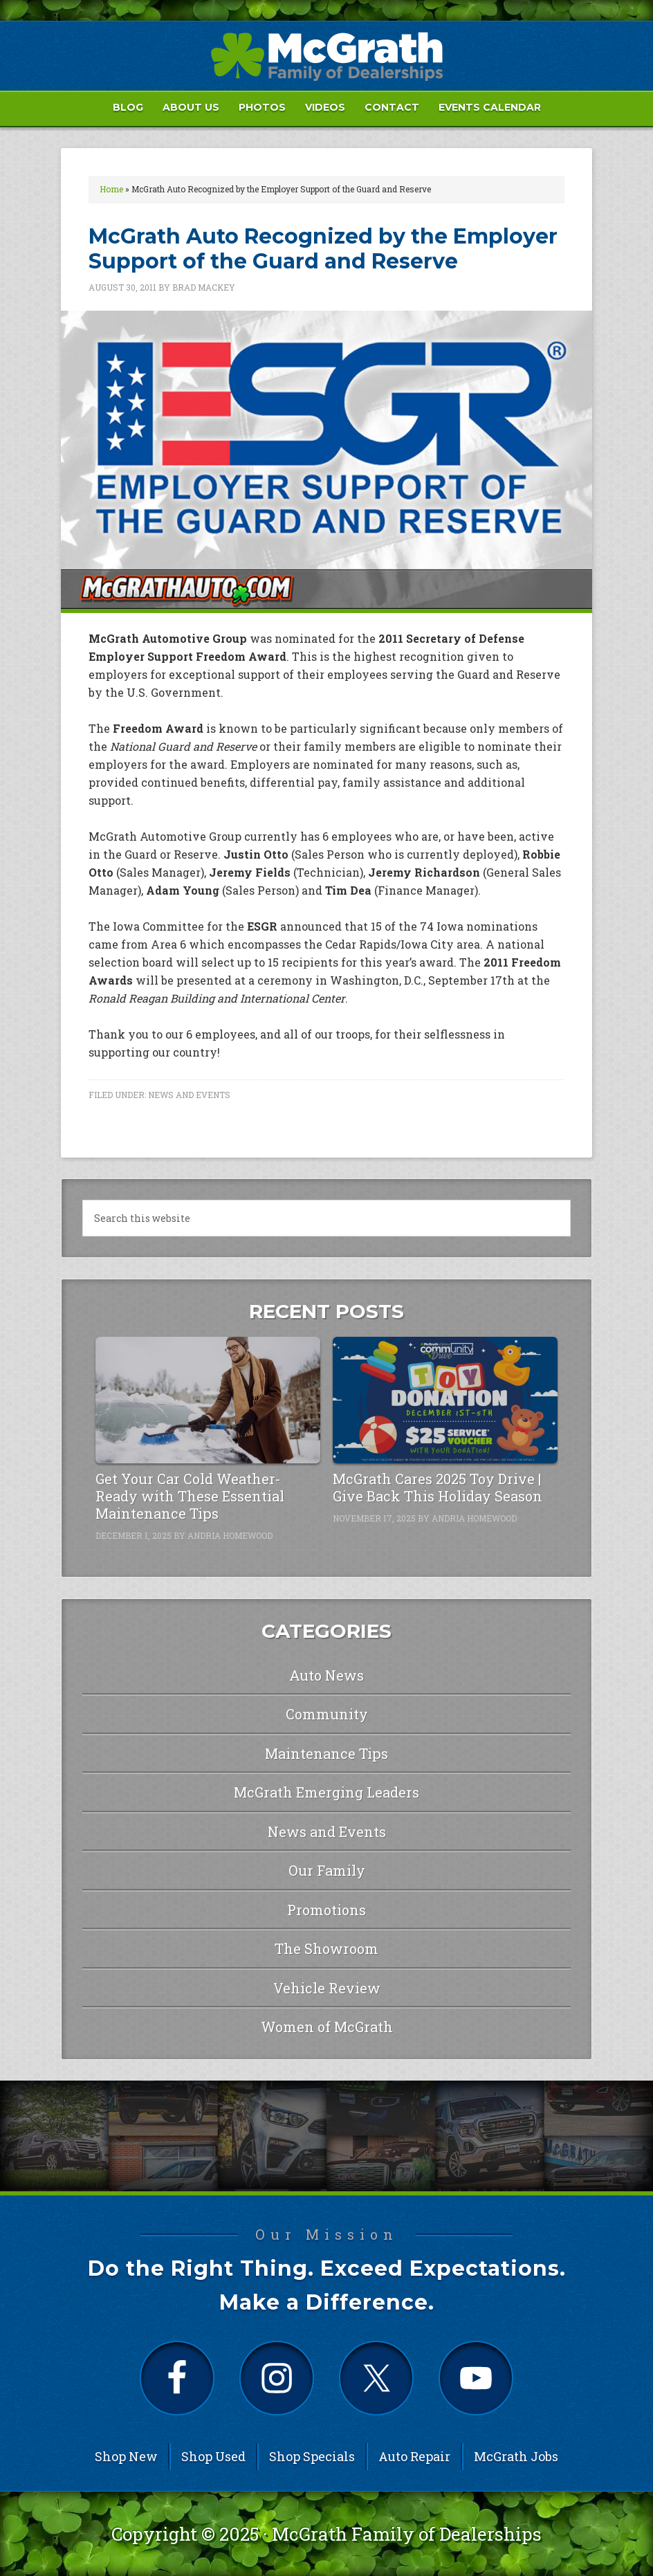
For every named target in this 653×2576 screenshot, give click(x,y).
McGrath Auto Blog (326, 56)
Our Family (326, 1870)
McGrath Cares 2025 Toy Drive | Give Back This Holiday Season (437, 1487)
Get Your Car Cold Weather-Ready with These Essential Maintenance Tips (189, 1496)
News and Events (189, 1094)
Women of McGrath (327, 2027)
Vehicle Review (326, 1988)
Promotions (326, 1910)
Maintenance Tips (326, 1753)
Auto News (326, 1675)
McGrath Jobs (516, 2456)
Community (327, 1714)
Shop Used (213, 2456)
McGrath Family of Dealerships (407, 2534)
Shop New (126, 2456)
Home (111, 188)
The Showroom (326, 1948)
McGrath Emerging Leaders (326, 1792)
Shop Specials (312, 2456)
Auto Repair (414, 2456)
